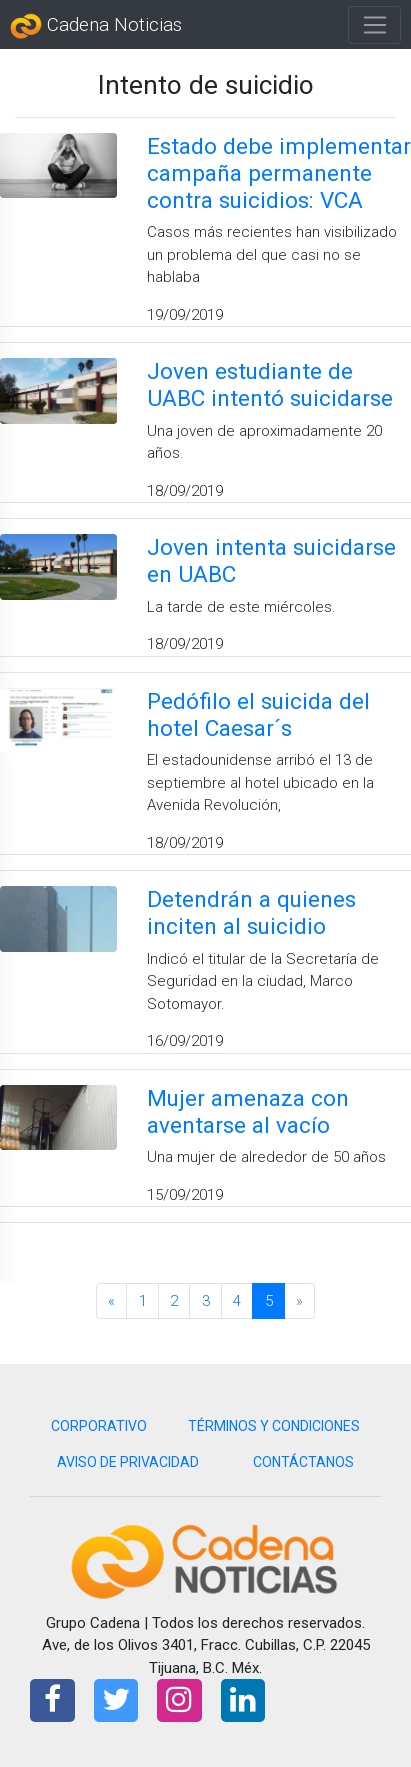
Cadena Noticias (96, 26)
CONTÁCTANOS (303, 1462)
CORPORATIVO (99, 1426)
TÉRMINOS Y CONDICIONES (274, 1426)
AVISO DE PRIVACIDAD (128, 1462)
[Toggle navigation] (374, 25)
